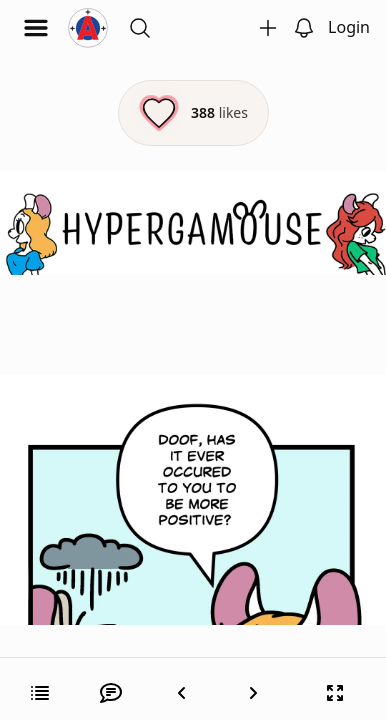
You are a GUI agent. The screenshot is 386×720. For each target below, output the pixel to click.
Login (349, 27)
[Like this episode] (193, 113)
